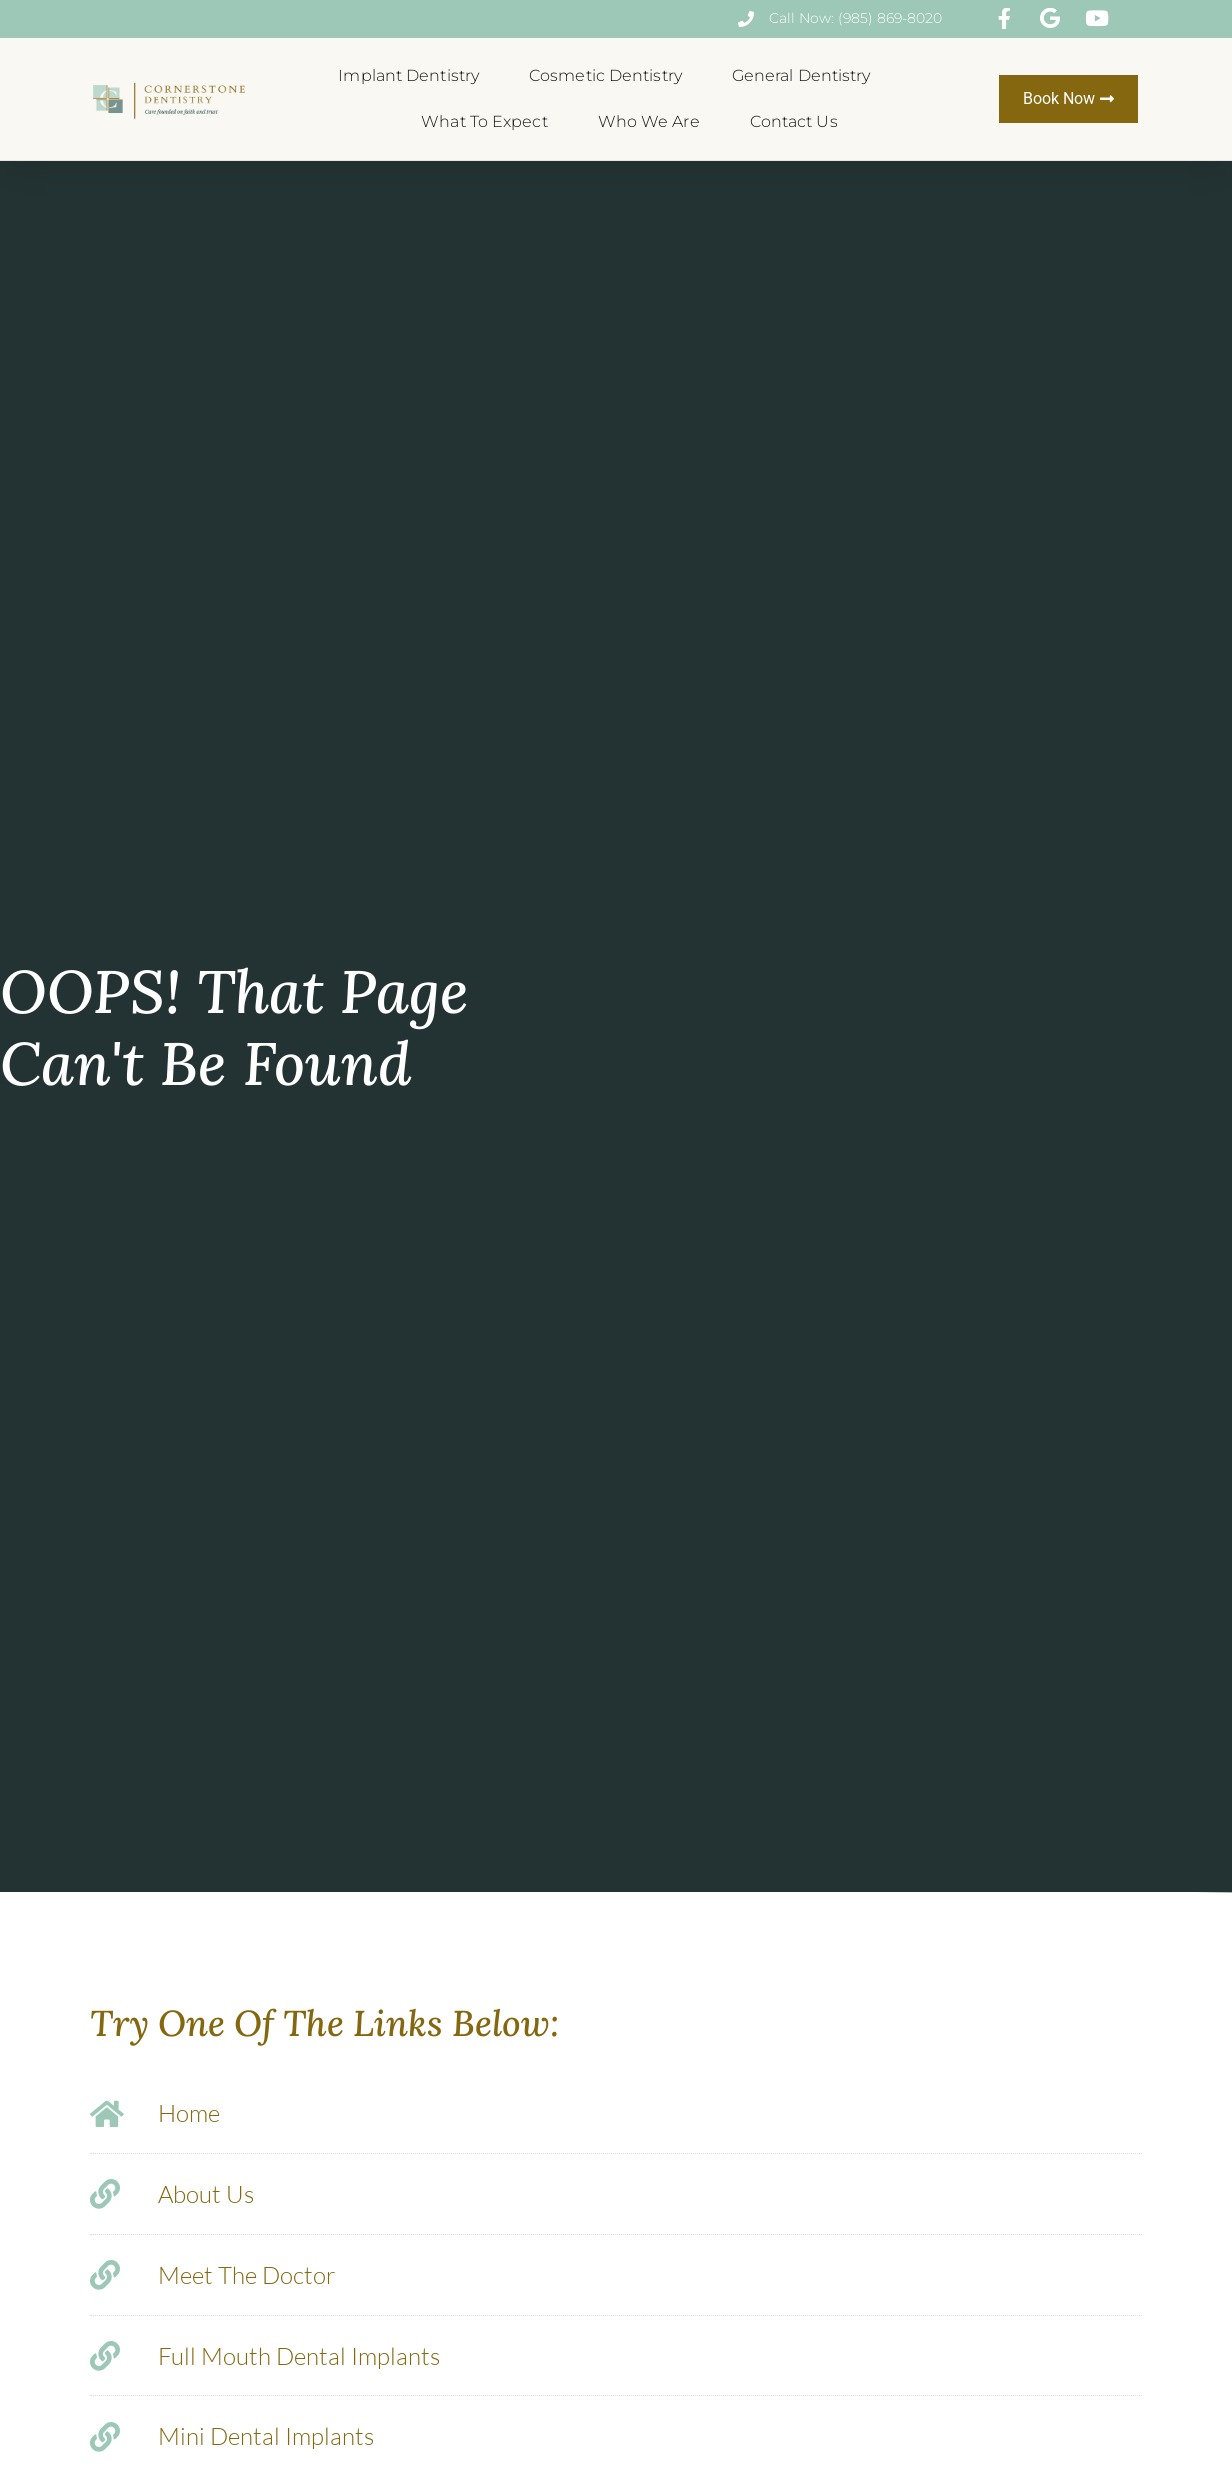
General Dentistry (806, 76)
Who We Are (654, 122)
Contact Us (794, 121)
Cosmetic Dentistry (610, 76)
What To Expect (489, 122)
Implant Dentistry (413, 76)
